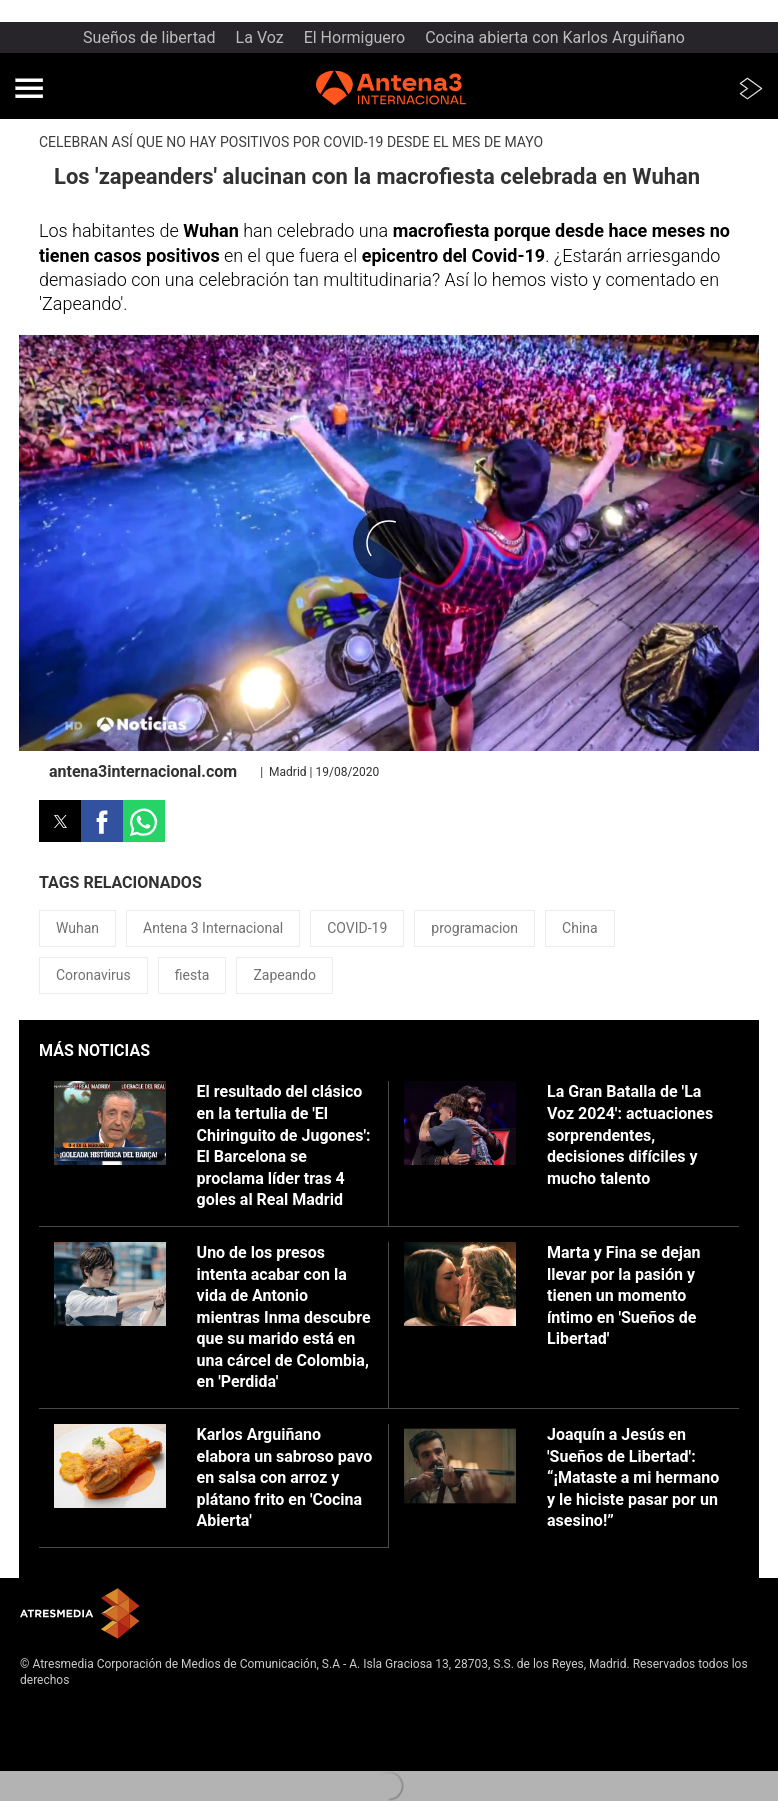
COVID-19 (357, 928)
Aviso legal (49, 1711)
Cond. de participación (80, 1760)
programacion (474, 928)
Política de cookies (71, 1744)
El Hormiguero (355, 37)
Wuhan (77, 928)
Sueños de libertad (149, 37)
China (580, 928)
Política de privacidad (78, 1728)
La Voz (260, 37)
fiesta (192, 975)
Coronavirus (93, 975)
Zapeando (284, 975)
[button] (29, 88)
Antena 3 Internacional (213, 928)
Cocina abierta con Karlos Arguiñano (555, 37)
